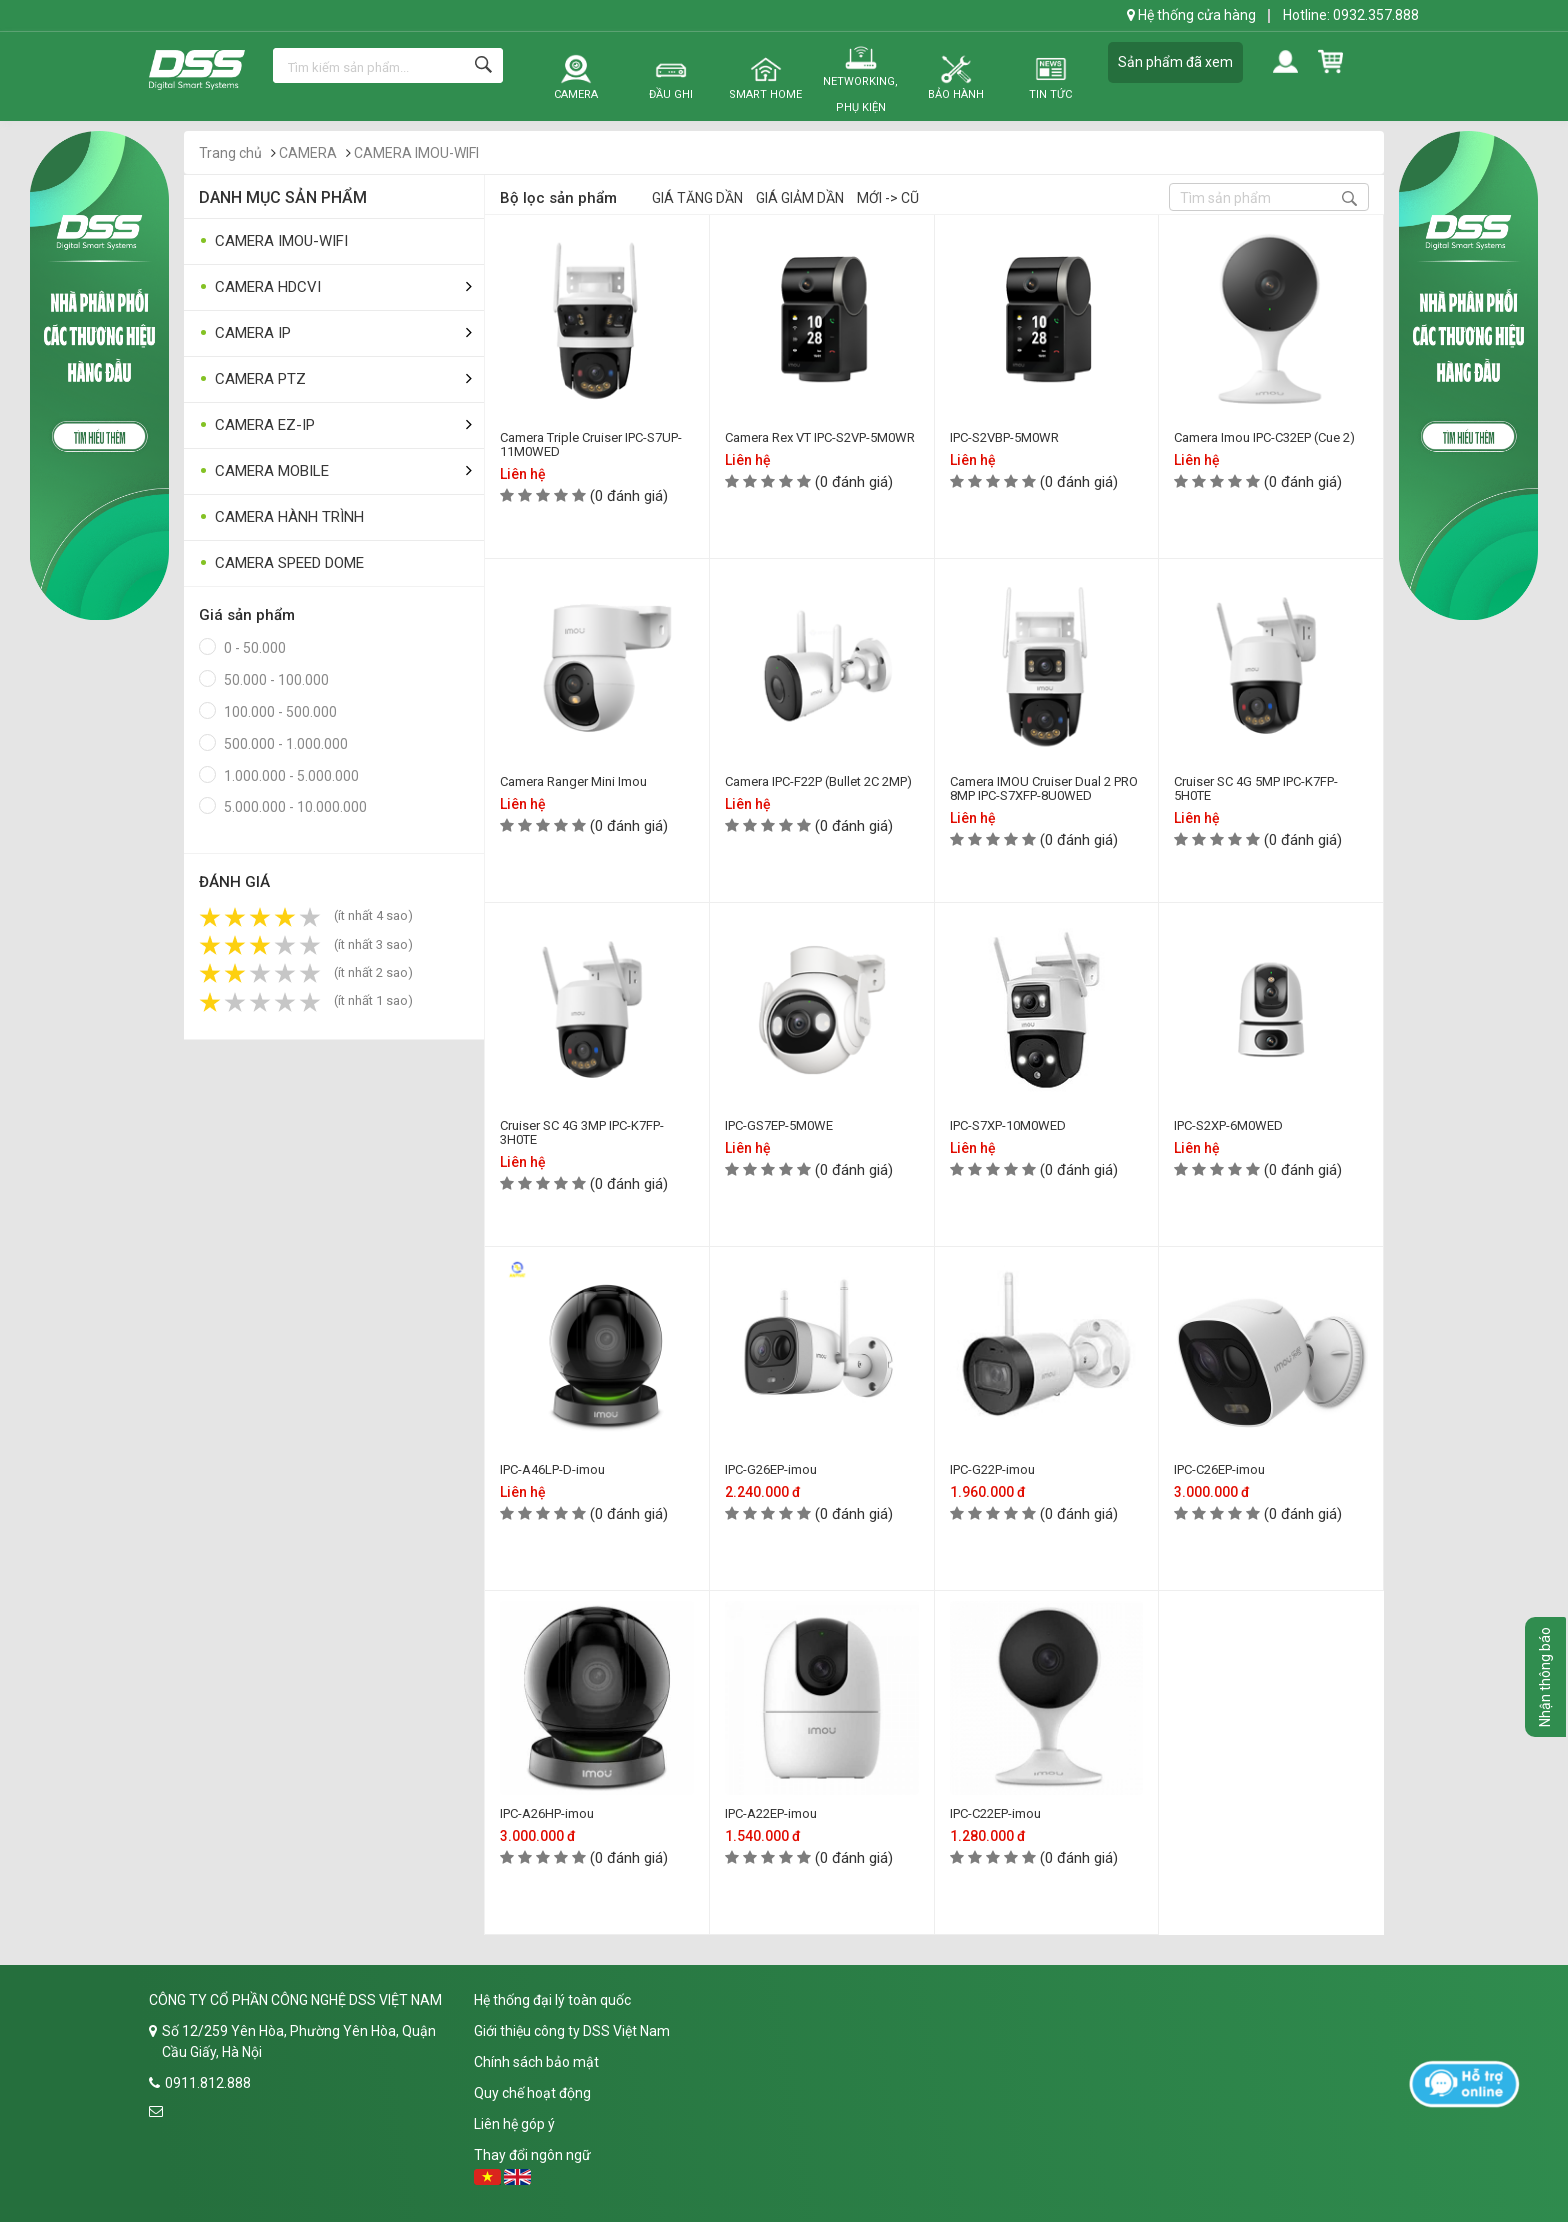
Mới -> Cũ (888, 198)
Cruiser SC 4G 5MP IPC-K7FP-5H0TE (1256, 788)
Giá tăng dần (697, 198)
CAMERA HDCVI (260, 287)
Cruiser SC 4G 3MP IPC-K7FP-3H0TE (582, 1132)
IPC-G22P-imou (992, 1469)
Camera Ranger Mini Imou (573, 781)
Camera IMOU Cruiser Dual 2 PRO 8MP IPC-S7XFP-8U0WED (1044, 788)
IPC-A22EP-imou (771, 1813)
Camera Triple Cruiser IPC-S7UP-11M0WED (591, 444)
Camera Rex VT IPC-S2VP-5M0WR (820, 437)
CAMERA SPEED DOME (281, 563)
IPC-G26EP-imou (771, 1469)
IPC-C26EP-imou (1219, 1469)
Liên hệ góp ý (514, 2124)
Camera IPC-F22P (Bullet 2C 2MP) (818, 781)
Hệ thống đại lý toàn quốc (552, 2000)
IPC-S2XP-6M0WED (1228, 1125)
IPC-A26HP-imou (547, 1813)
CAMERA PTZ (252, 379)
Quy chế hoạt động (532, 2093)
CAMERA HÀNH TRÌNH (281, 517)
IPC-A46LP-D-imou (552, 1469)
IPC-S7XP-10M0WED (1008, 1125)
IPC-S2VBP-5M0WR (1004, 437)
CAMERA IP (245, 333)
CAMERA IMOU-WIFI (416, 153)
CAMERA (308, 153)
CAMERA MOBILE (264, 471)
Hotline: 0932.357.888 (1351, 15)
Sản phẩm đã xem (1175, 62)
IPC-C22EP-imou (995, 1813)
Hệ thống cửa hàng (1191, 15)
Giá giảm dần (800, 198)
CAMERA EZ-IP (257, 425)
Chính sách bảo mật (536, 2062)
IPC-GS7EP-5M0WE (779, 1125)
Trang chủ (230, 153)
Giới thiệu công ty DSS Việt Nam (572, 2031)
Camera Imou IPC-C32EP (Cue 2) (1264, 437)
